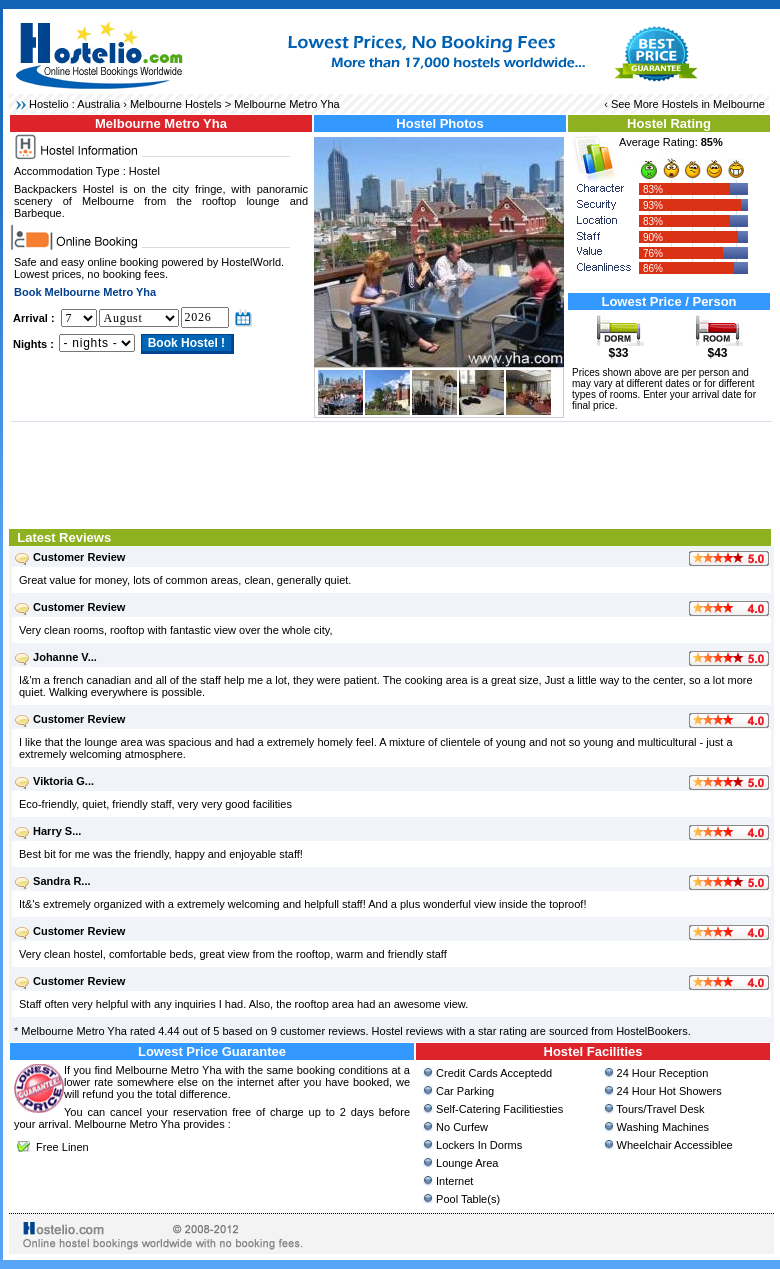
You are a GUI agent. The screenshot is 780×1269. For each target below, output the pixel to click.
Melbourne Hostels (176, 104)
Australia (98, 104)
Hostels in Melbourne (713, 104)
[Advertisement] (391, 473)
